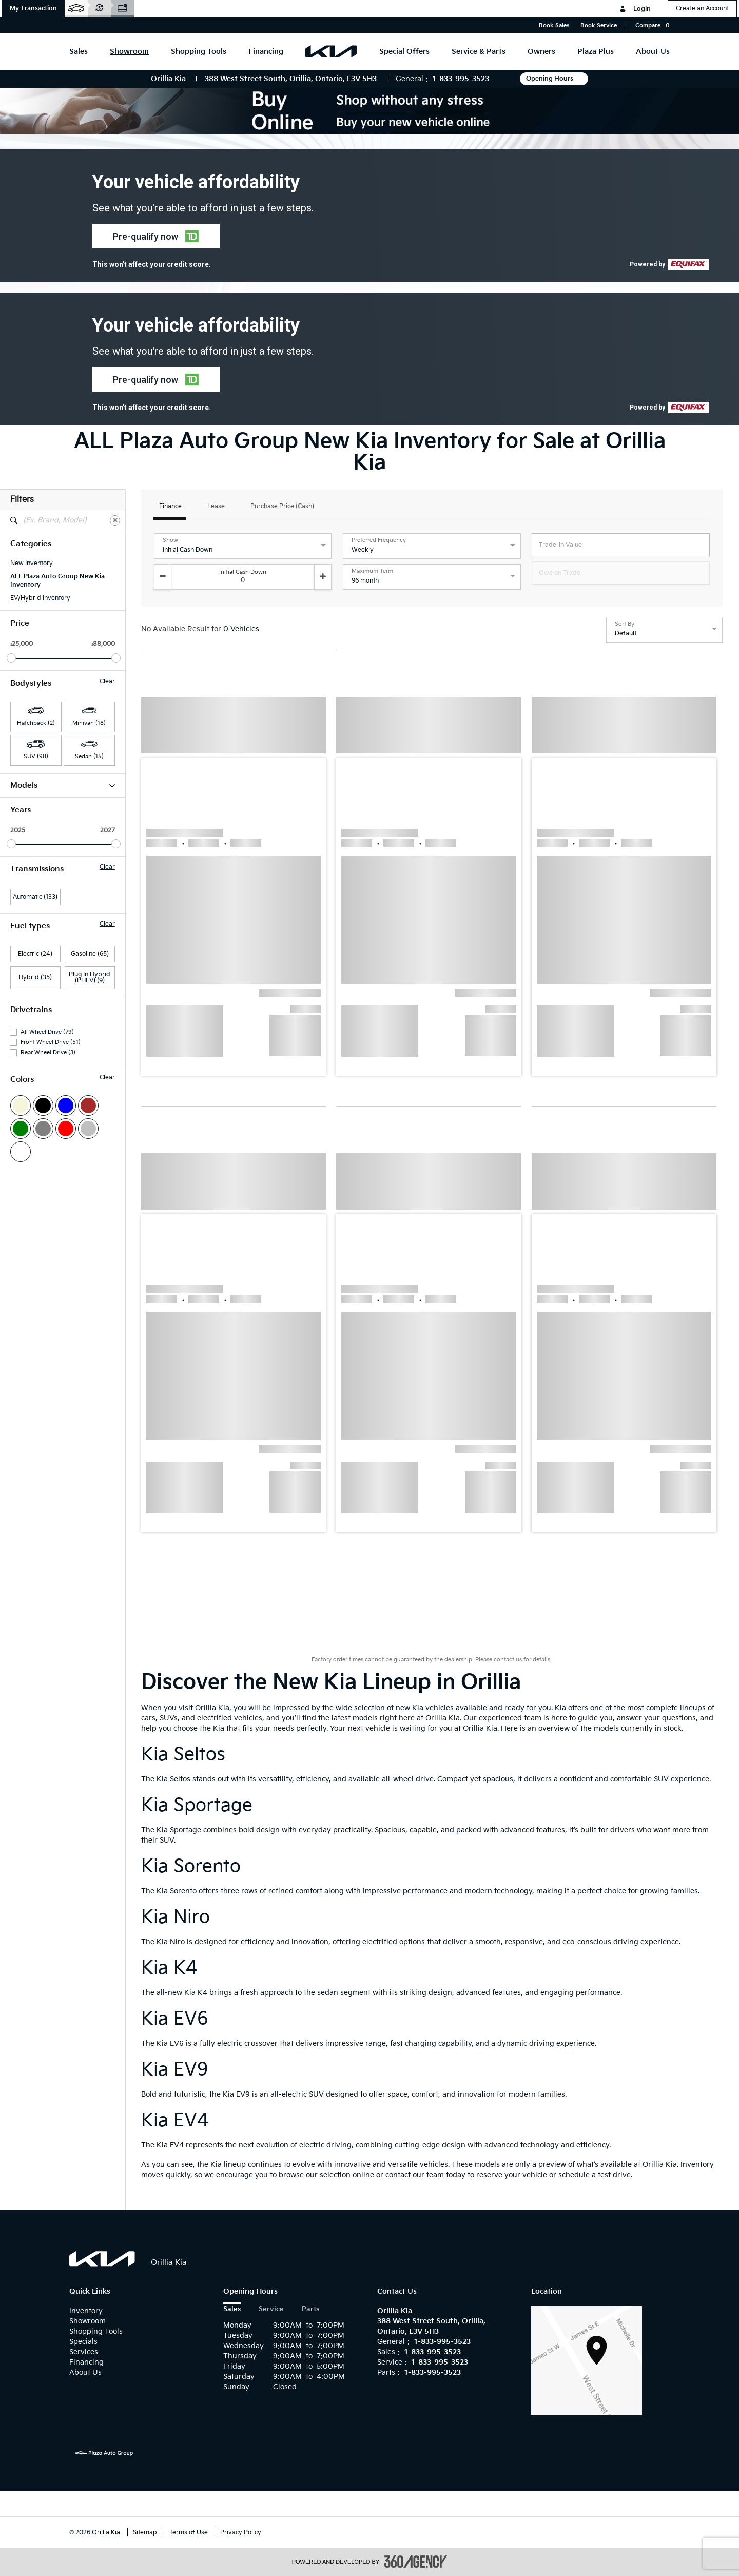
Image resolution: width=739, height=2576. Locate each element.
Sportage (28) (30, 973)
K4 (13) (20, 880)
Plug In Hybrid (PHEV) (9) (89, 1191)
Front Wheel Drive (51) (51, 1255)
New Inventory (31, 563)
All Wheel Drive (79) (47, 1245)
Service (271, 2309)
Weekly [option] (363, 550)
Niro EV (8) (26, 906)
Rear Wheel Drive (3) (48, 1266)
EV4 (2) (20, 826)
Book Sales (554, 25)
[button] (33, 8)
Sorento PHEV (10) (36, 960)
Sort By (624, 624)
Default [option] (625, 633)
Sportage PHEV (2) (37, 1000)
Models (62, 785)
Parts (310, 2309)
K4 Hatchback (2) (35, 893)
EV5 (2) (20, 840)
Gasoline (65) (90, 1167)
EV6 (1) (20, 853)
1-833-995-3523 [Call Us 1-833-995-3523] (461, 78)
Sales (232, 2309)
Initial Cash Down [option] (187, 550)
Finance (170, 506)
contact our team (414, 2175)
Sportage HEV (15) (36, 986)
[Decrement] (162, 577)
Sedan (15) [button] (89, 756)
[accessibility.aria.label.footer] (415, 2561)
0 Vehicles (241, 629)
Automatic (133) (35, 1110)
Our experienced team (502, 1718)
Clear (107, 682)
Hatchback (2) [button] (36, 723)
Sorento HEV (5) (33, 946)
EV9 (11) (21, 866)
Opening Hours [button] (554, 79)
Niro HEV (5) (28, 920)
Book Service (598, 25)
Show (170, 540)
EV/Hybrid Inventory (40, 598)
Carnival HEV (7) (33, 813)
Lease (216, 506)
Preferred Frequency (379, 540)
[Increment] (323, 577)
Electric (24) (35, 1167)
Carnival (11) (27, 800)
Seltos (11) (24, 933)
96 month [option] (365, 581)
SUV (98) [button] (36, 756)
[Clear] (115, 520)
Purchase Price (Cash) (282, 506)
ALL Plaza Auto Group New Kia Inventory (57, 581)
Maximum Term (372, 571)
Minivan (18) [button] (89, 723)
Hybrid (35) (35, 1191)
